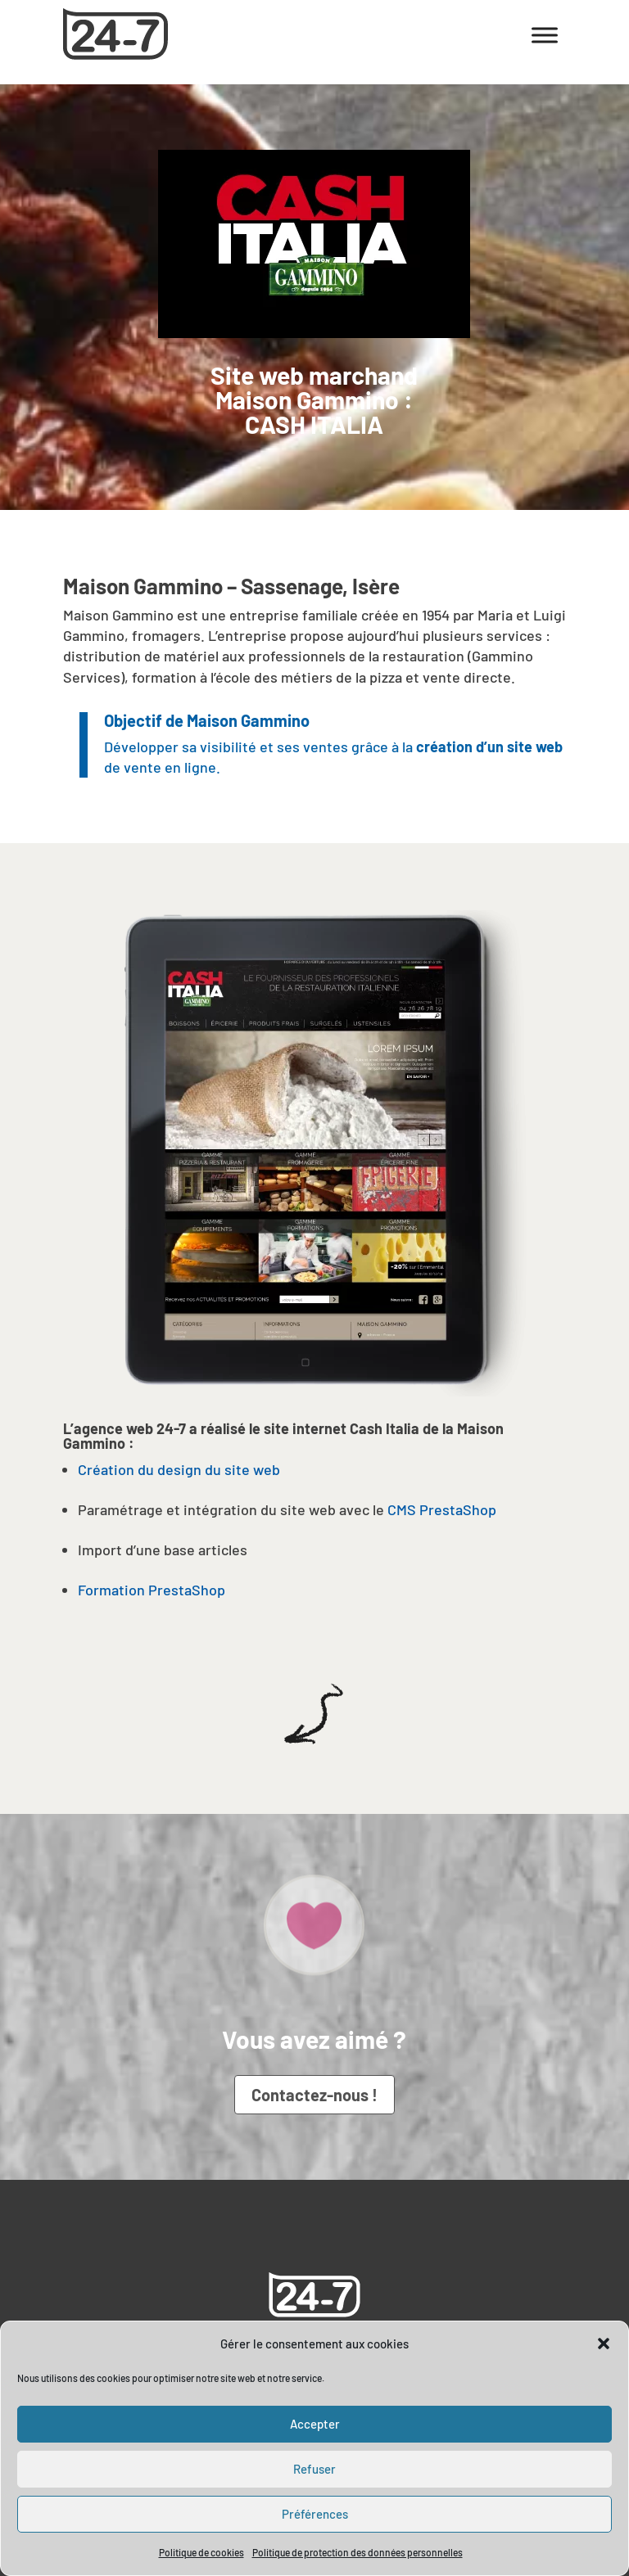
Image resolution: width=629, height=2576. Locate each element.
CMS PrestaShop (441, 1509)
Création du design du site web (179, 1469)
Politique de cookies (201, 2552)
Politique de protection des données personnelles (357, 2552)
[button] (603, 2343)
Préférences (315, 2513)
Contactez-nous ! (314, 2095)
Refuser (314, 2468)
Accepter (315, 2423)
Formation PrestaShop (151, 1590)
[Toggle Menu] (545, 35)
